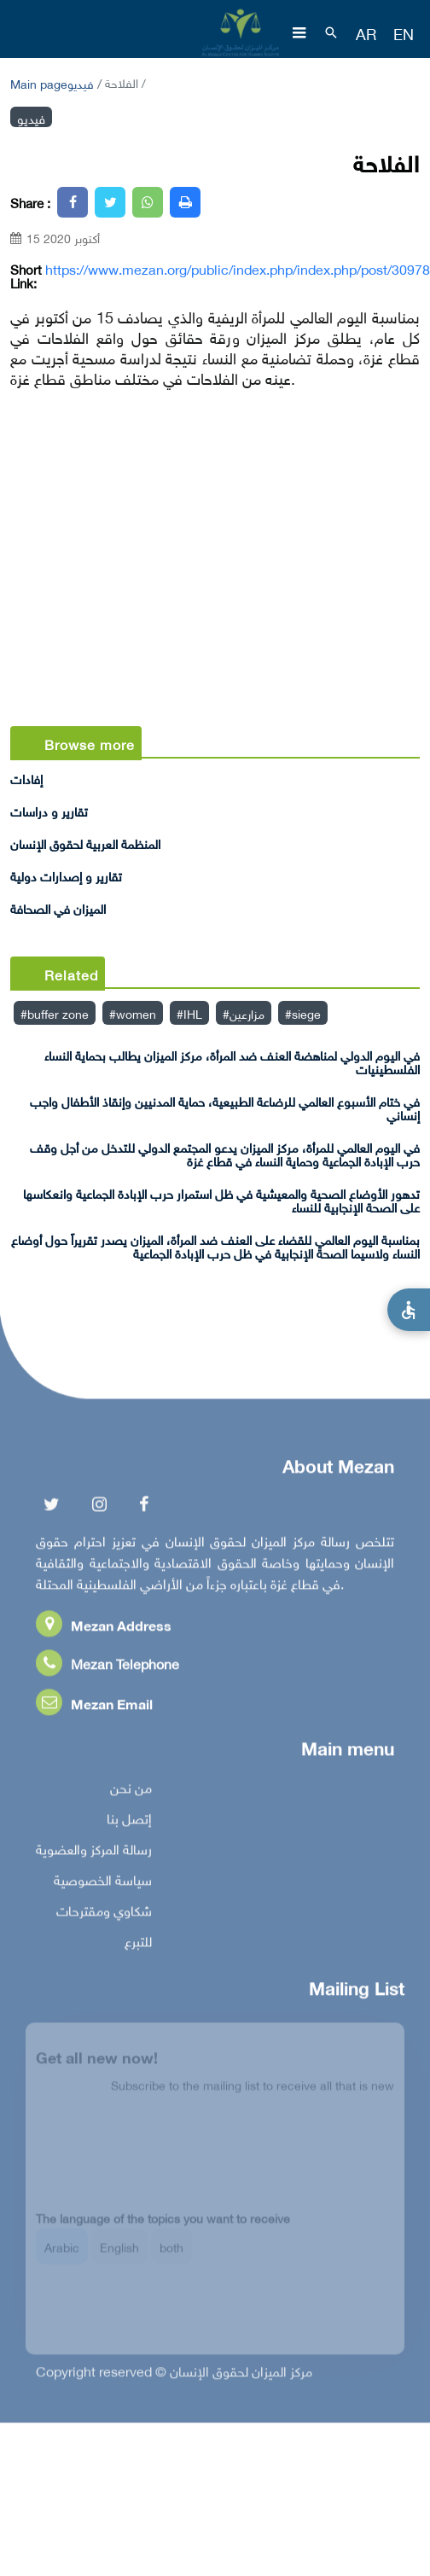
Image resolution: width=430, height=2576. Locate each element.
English (119, 2253)
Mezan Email (94, 1705)
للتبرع (138, 1943)
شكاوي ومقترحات (104, 1912)
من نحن (131, 1789)
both (171, 2253)
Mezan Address (103, 1627)
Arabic (61, 2253)
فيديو (80, 82)
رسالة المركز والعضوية (94, 1851)
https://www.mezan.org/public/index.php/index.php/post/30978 (237, 268)
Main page (38, 82)
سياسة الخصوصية (103, 1881)
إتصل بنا (129, 1820)
